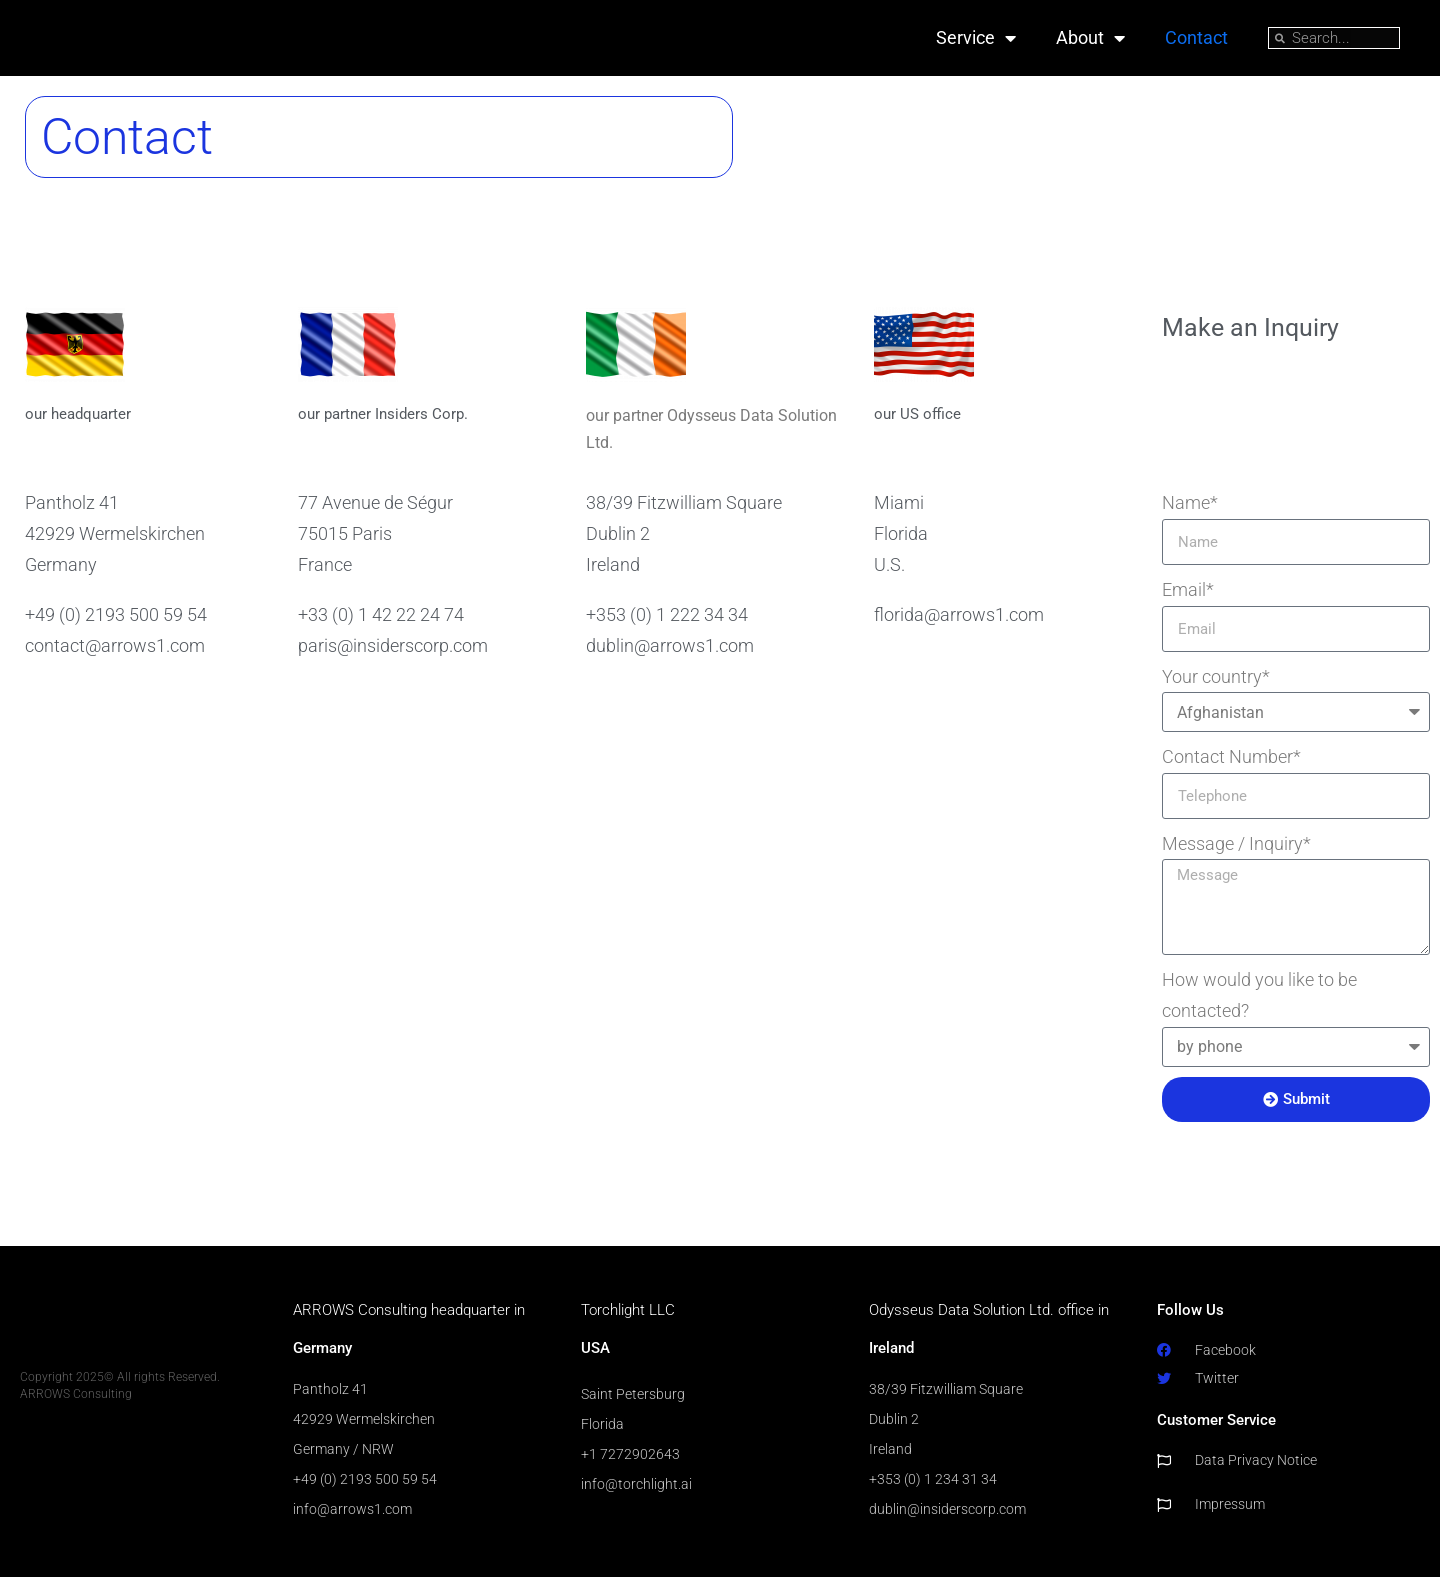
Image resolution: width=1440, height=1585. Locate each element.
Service (976, 42)
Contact (1196, 41)
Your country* (1216, 683)
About (1090, 42)
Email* (1188, 596)
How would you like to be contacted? (1259, 1002)
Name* (1190, 509)
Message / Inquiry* (1236, 850)
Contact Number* (1231, 763)
